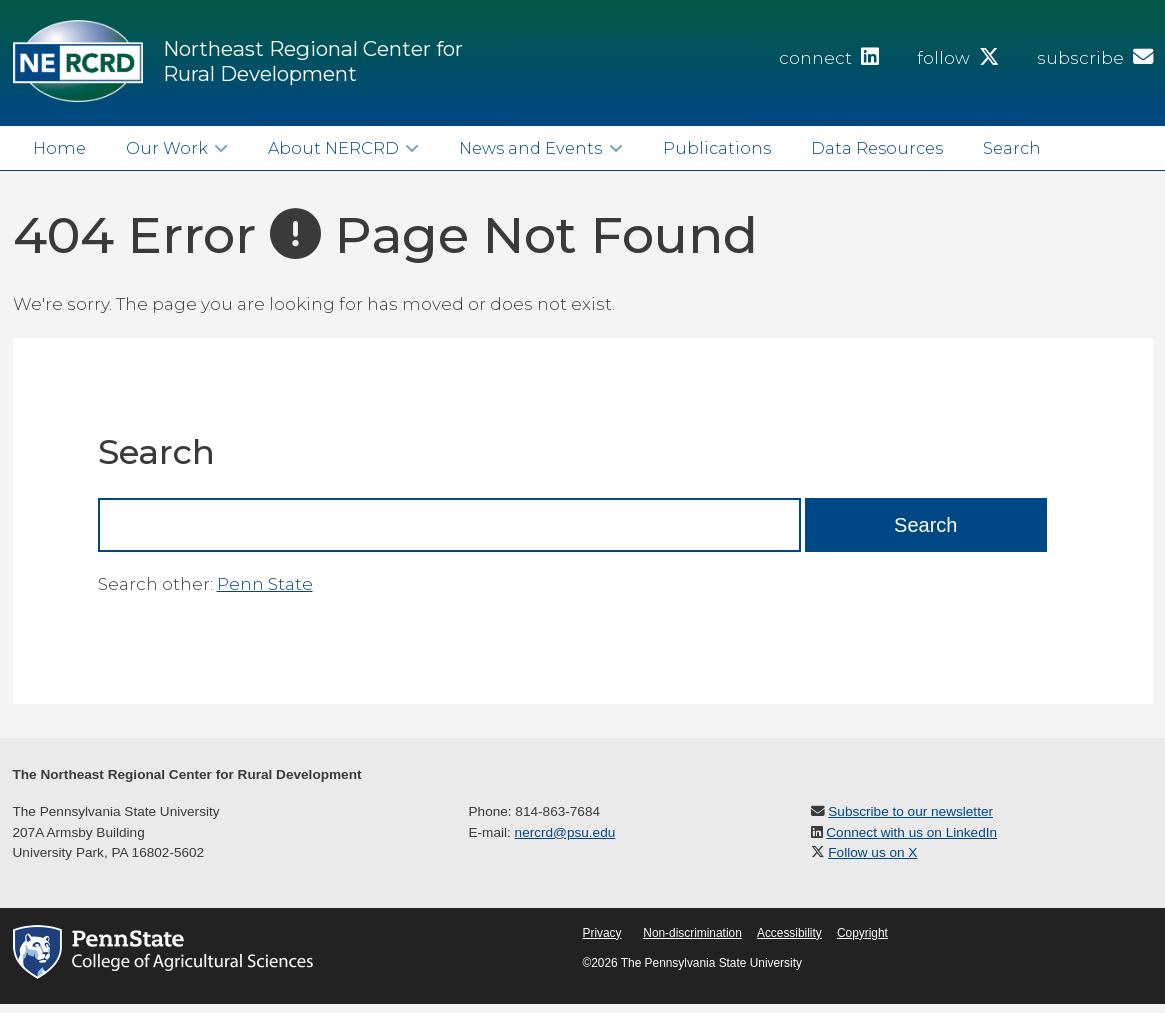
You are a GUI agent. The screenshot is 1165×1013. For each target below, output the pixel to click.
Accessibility (789, 933)
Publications (717, 148)
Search (1012, 148)
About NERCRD (333, 148)
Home (59, 148)
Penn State (265, 584)
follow (958, 58)
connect (829, 58)
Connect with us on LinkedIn (911, 832)
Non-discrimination (692, 933)
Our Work (167, 148)
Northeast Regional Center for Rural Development (313, 61)
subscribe (1095, 58)
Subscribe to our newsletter (910, 811)
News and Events (530, 148)
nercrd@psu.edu (565, 832)
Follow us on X (872, 852)
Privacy (602, 933)
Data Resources (877, 148)
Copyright (862, 933)
